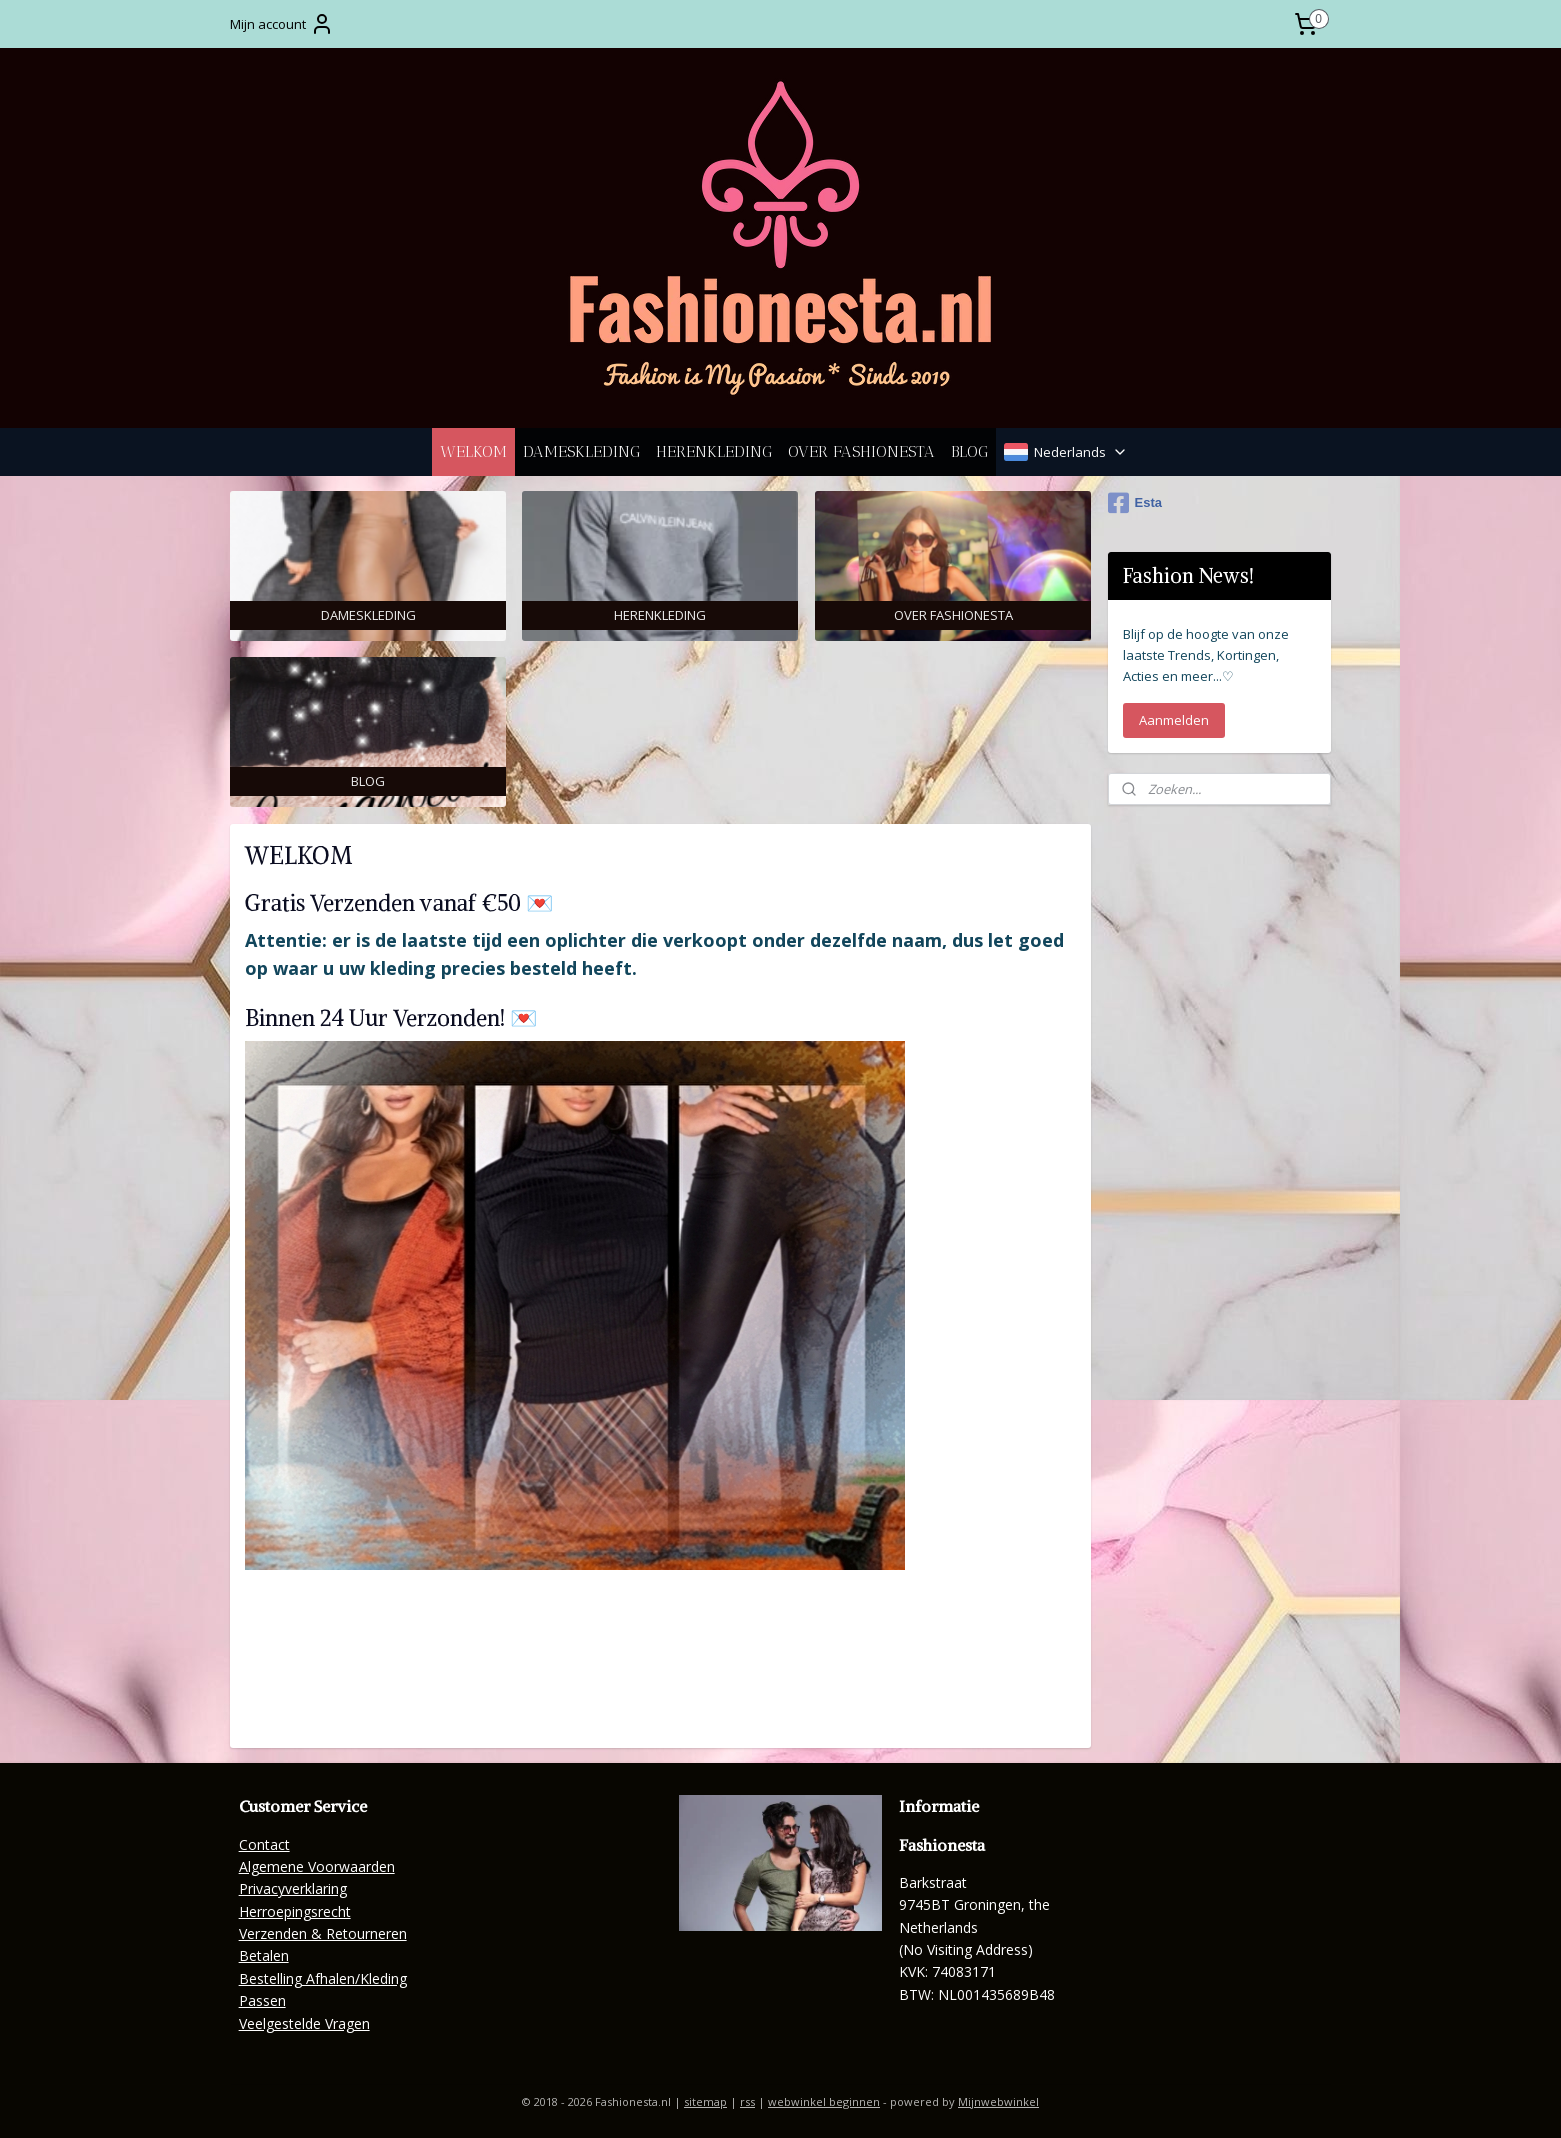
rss (747, 2101)
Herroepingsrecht (295, 1911)
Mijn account (282, 24)
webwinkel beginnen (824, 2101)
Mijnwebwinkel (998, 2101)
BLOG (969, 451)
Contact (264, 1844)
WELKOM (473, 451)
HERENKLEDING (714, 451)
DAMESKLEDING (581, 451)
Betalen (264, 1955)
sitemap (705, 2101)
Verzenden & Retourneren (323, 1933)
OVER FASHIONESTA (861, 451)
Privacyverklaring (293, 1888)
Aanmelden (1174, 720)
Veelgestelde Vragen (304, 2023)
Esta (1135, 503)
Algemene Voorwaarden (317, 1866)
